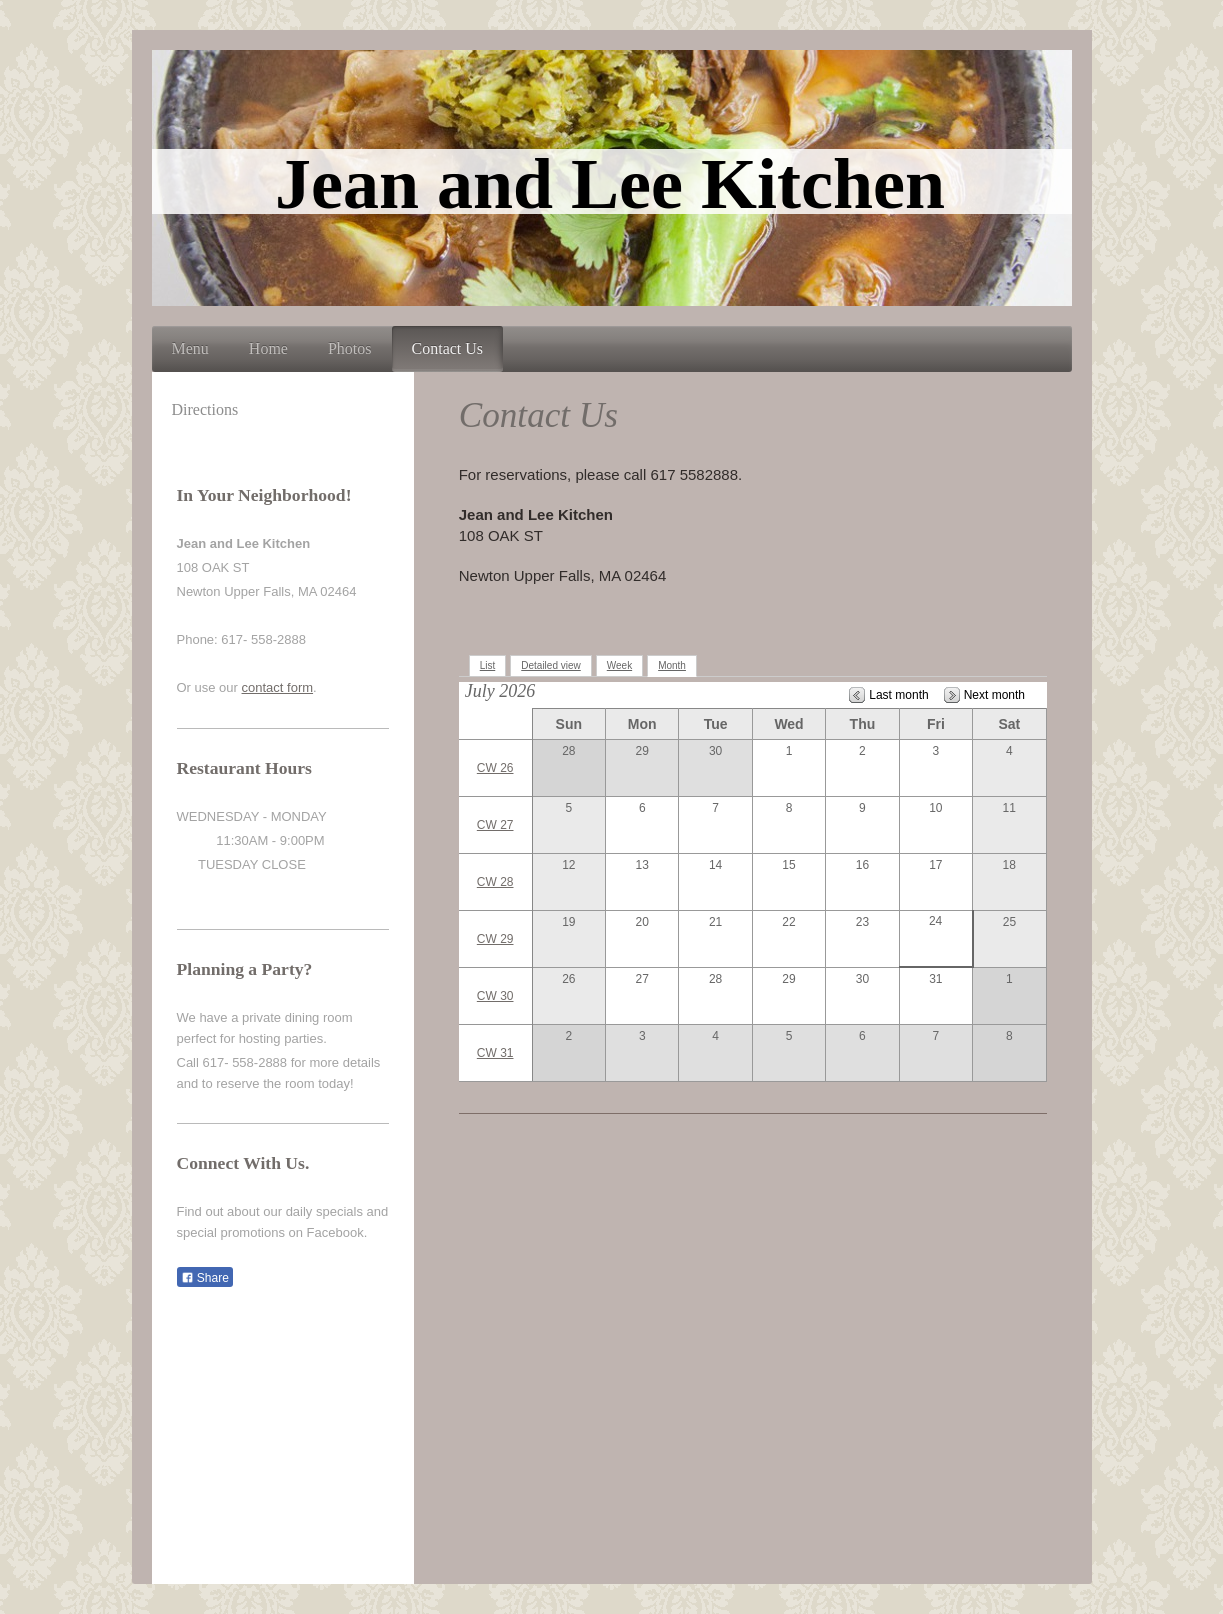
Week (619, 665)
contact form (278, 687)
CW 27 (495, 825)
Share (205, 1278)
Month (672, 665)
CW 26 (495, 768)
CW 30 (495, 996)
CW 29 (495, 939)
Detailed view (550, 665)
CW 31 (495, 1053)
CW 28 (495, 882)
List (488, 665)
